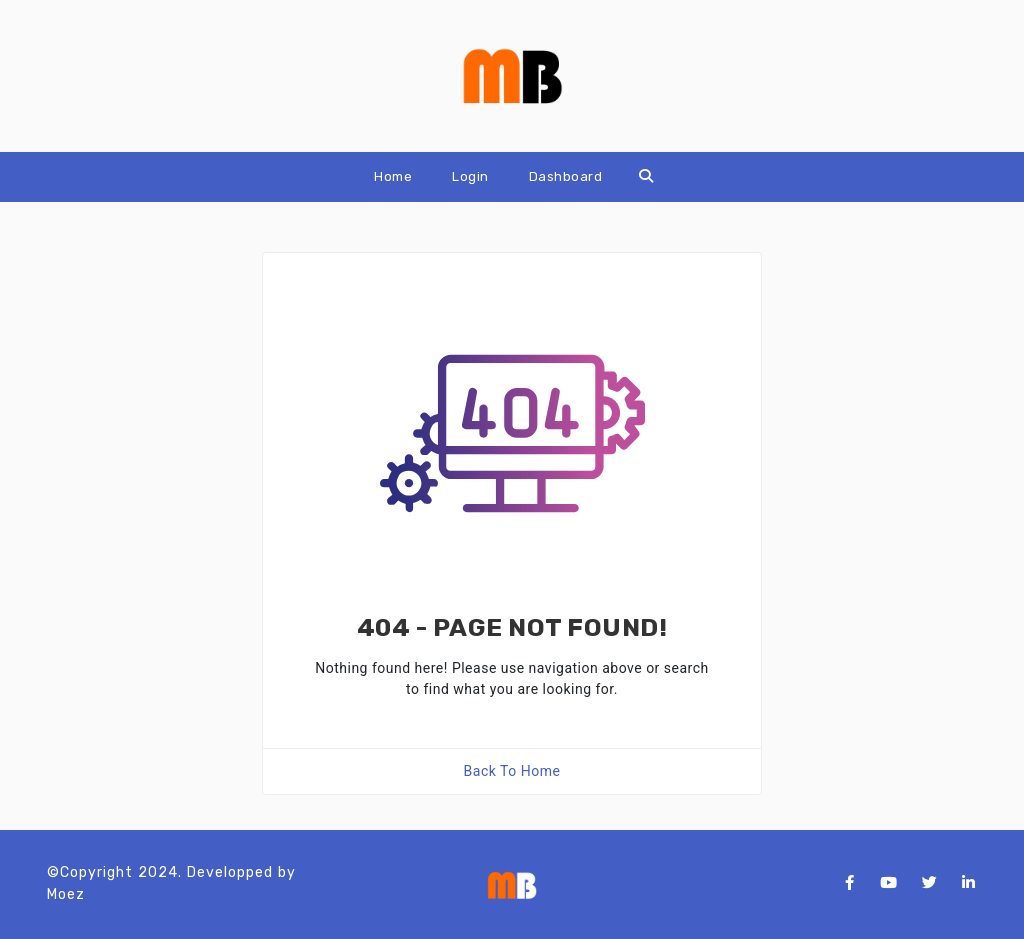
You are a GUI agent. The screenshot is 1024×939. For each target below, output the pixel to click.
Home (393, 176)
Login (470, 176)
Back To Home (512, 771)
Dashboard (566, 176)
